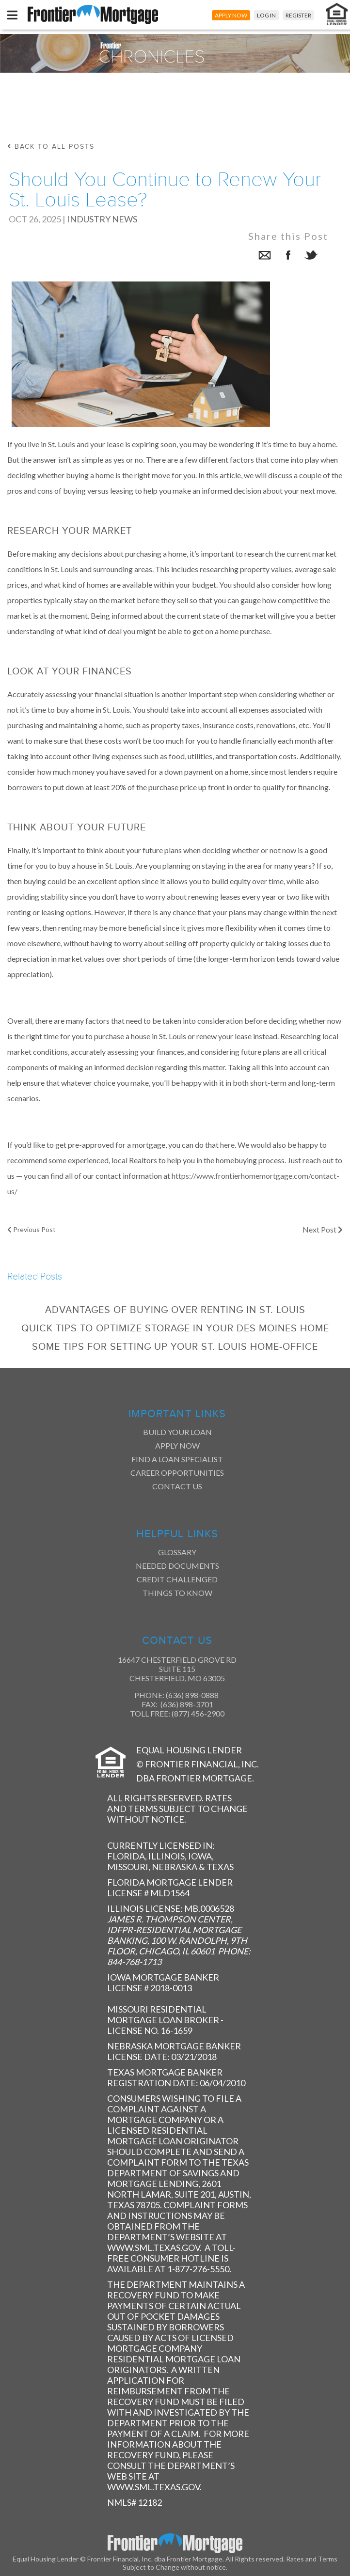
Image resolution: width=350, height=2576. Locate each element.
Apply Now (177, 1445)
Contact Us (177, 1486)
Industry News (102, 219)
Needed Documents (177, 1565)
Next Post (322, 1229)
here (227, 1144)
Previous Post (31, 1229)
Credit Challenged (177, 1579)
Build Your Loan (177, 1431)
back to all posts (51, 146)
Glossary (177, 1552)
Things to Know (177, 1592)
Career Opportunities (177, 1472)
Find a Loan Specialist (177, 1459)
